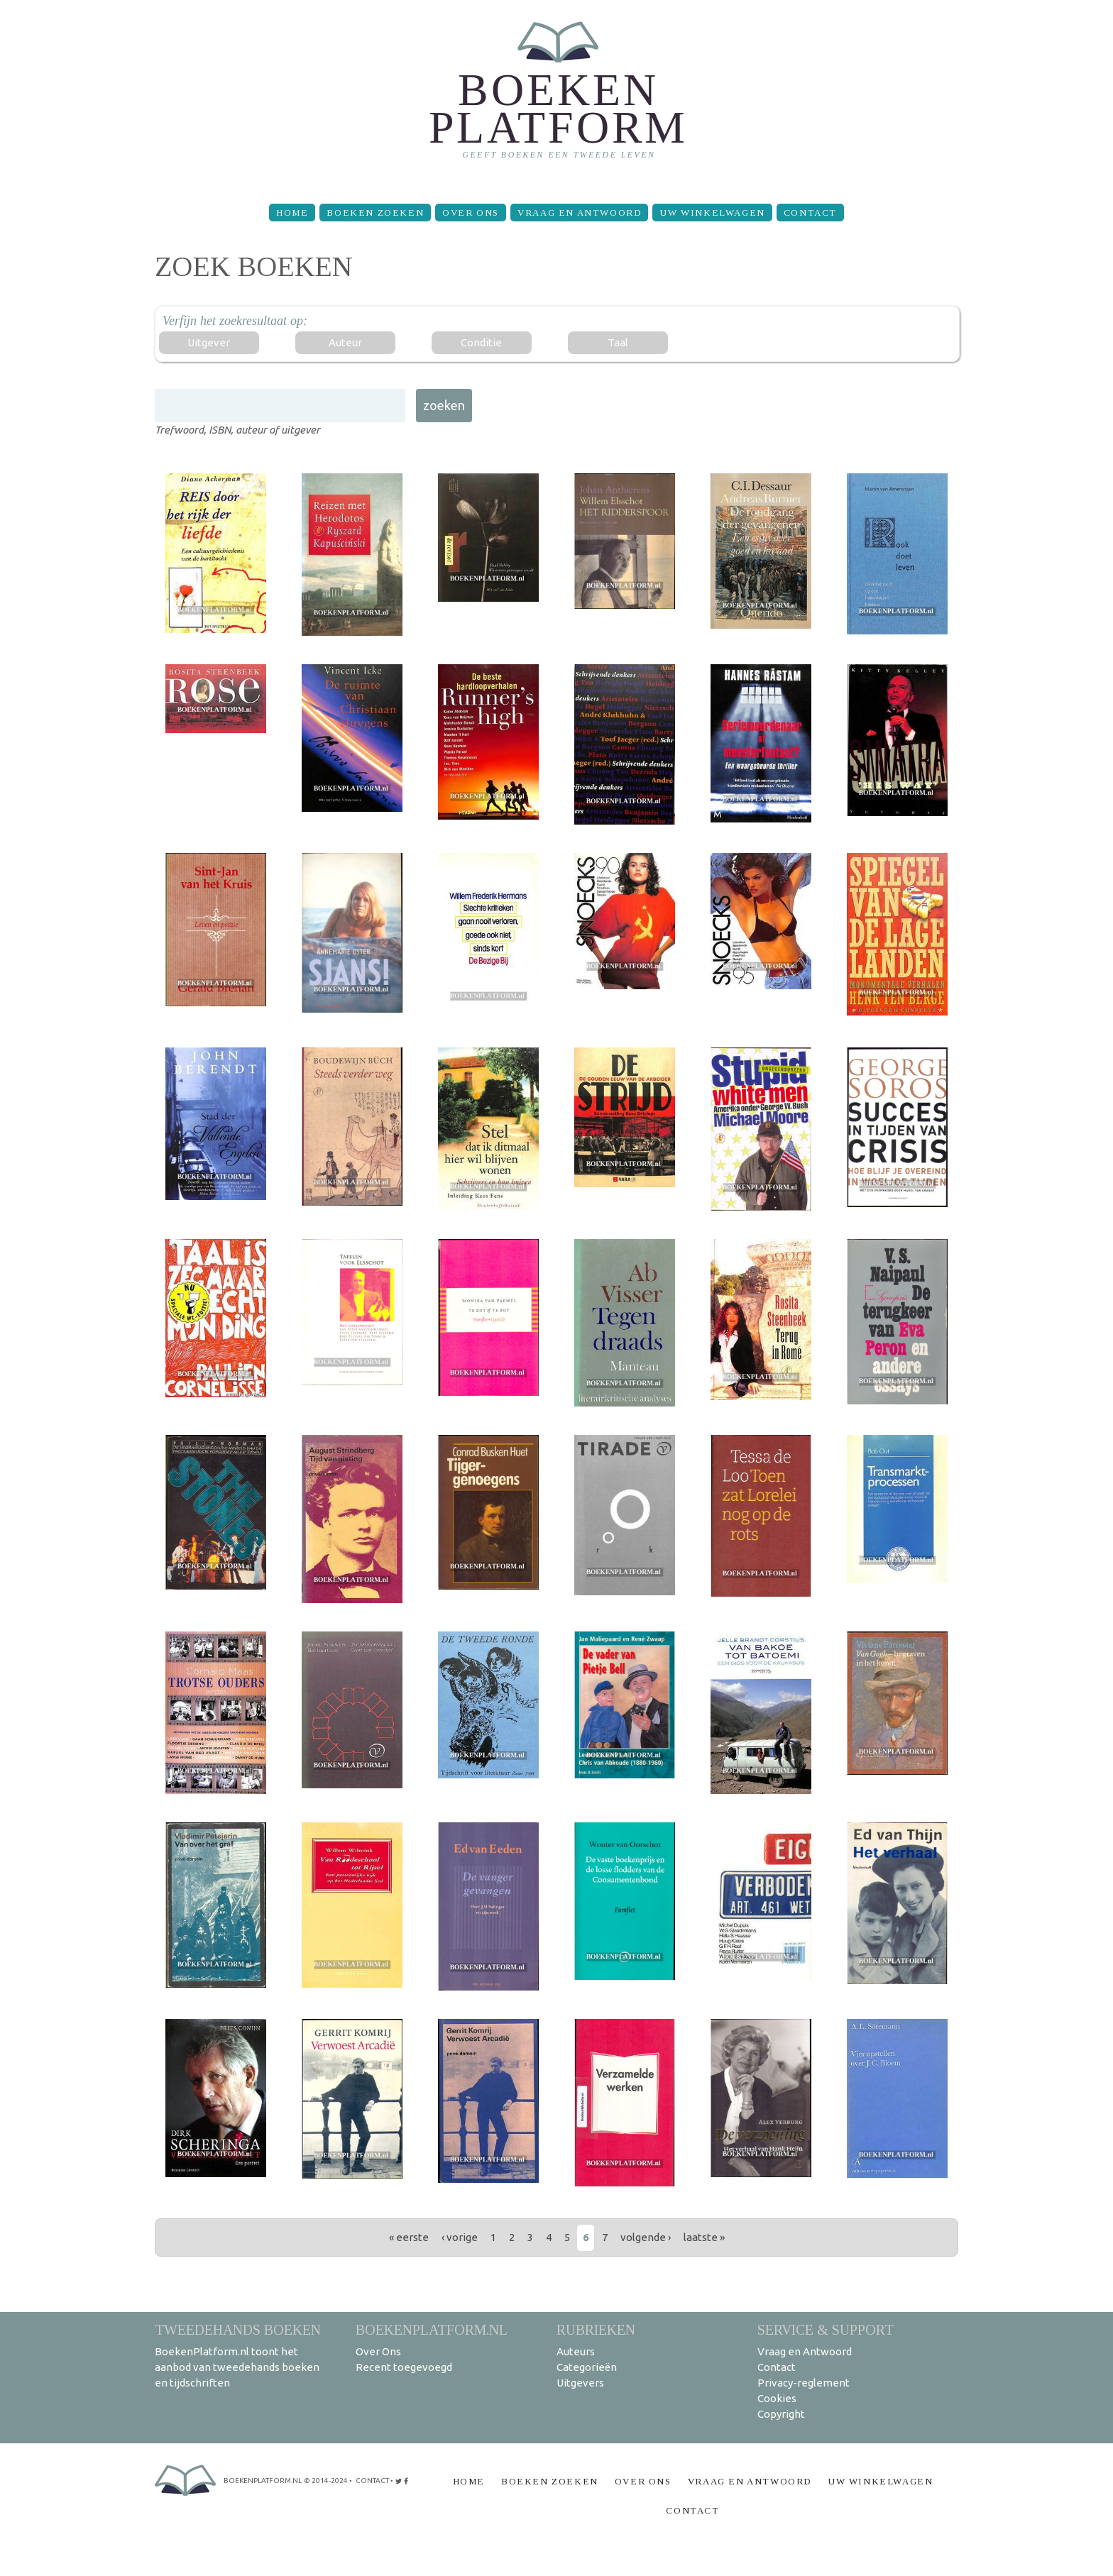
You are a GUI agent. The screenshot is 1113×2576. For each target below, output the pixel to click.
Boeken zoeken (375, 212)
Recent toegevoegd (404, 2367)
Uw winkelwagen (711, 212)
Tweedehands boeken (238, 2329)
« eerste (409, 2237)
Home (292, 212)
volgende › (645, 2237)
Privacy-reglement (803, 2383)
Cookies (776, 2398)
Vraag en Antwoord (579, 212)
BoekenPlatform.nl (432, 2329)
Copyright (781, 2414)
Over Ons (470, 212)
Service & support (825, 2329)
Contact (810, 212)
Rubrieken (595, 2329)
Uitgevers (580, 2383)
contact (372, 2480)
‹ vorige (460, 2237)
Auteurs (575, 2351)
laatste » (704, 2237)
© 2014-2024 (326, 2480)
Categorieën (586, 2367)
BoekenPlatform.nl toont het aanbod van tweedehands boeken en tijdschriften (237, 2367)
